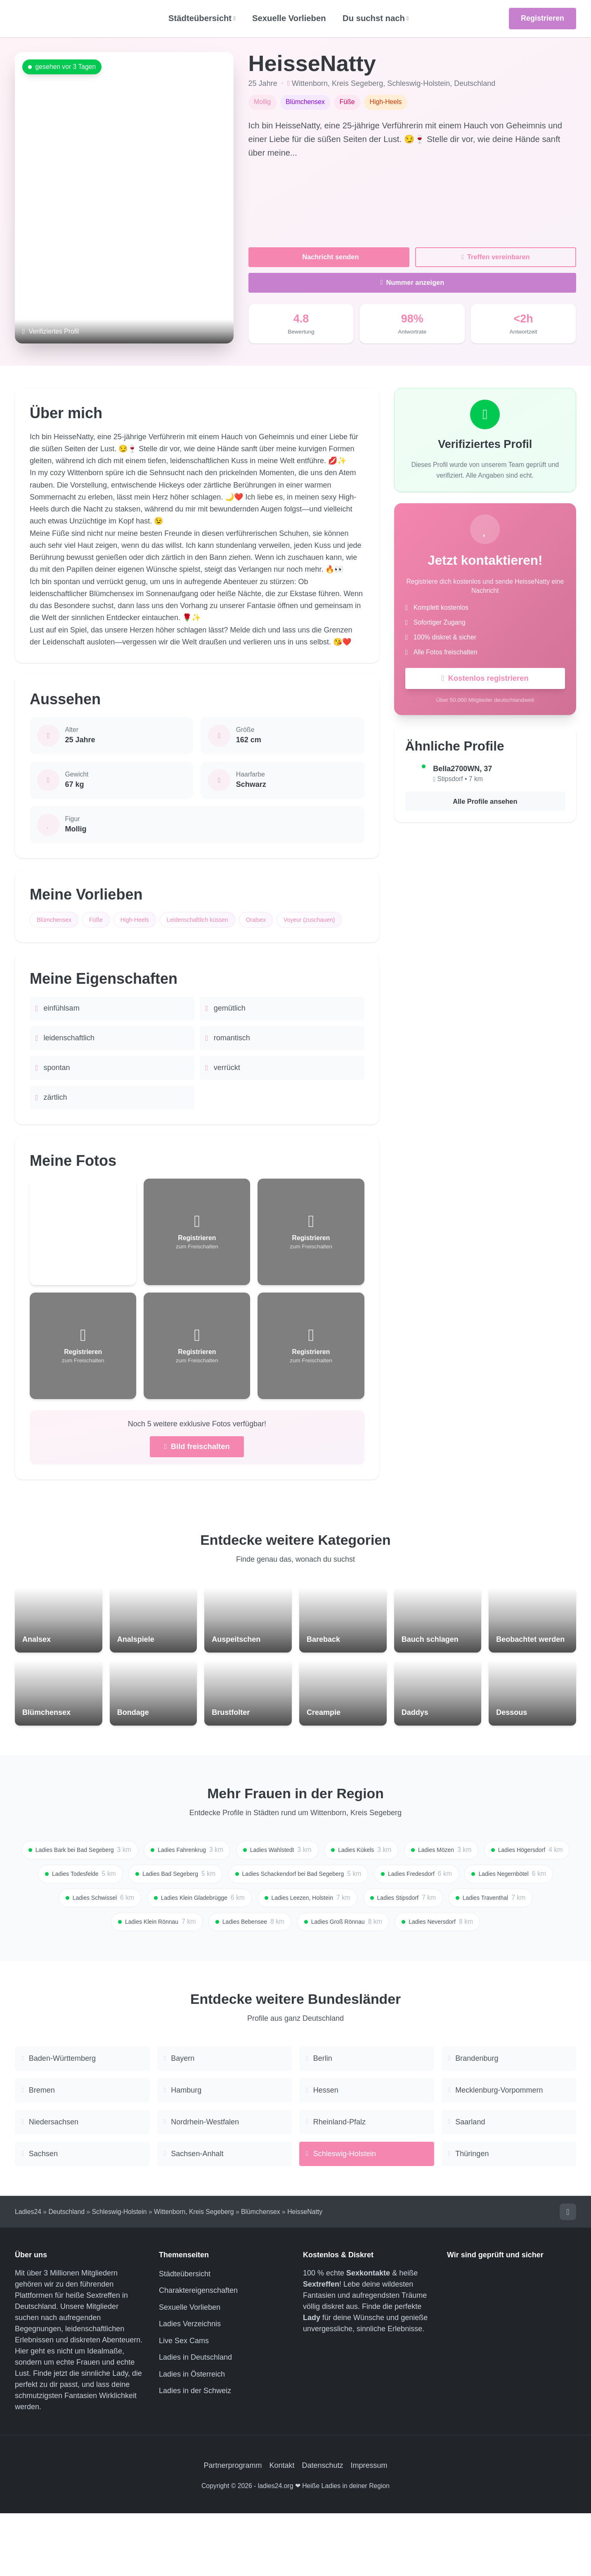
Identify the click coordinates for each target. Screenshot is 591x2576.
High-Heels (146, 920)
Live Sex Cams (184, 2403)
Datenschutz (322, 2528)
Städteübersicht (184, 2336)
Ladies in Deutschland (195, 2420)
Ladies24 (28, 2273)
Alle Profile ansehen (484, 804)
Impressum (369, 2528)
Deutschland (474, 83)
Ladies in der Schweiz (195, 2453)
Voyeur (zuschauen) (66, 941)
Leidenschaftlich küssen (216, 920)
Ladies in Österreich (192, 2437)
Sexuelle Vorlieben (289, 18)
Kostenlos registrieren (485, 679)
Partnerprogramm (232, 2528)
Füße (103, 920)
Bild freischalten (197, 1470)
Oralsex (281, 920)
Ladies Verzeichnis (190, 2386)
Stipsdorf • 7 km (460, 780)
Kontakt (281, 2528)
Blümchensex (57, 920)
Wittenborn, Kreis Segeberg (337, 83)
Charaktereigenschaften (198, 2353)
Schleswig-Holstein (418, 83)
